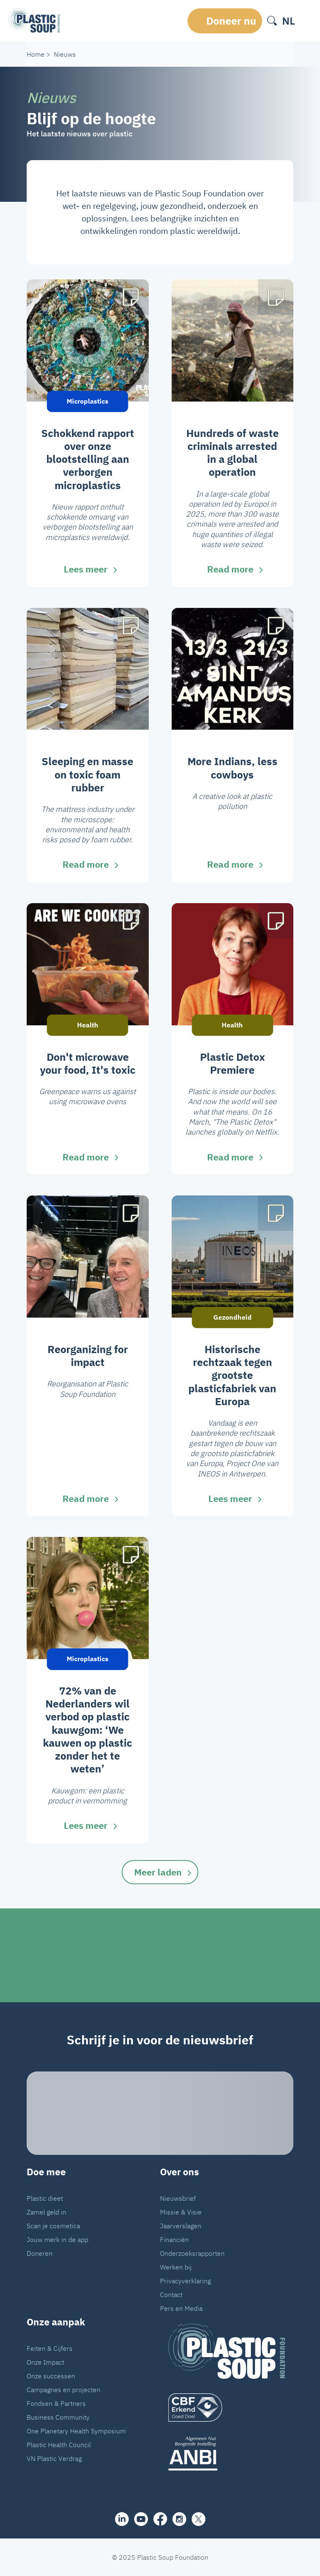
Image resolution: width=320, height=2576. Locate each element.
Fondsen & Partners (56, 2403)
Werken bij (176, 2267)
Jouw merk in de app (57, 2239)
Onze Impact (45, 2362)
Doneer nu (231, 21)
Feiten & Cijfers (49, 2348)
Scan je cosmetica (53, 2226)
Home (36, 54)
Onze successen (51, 2376)
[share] (122, 2519)
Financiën (174, 2239)
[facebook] (160, 2519)
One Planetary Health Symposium (76, 2431)
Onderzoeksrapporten (192, 2253)
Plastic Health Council (59, 2444)
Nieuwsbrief (178, 2198)
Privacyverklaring (185, 2281)
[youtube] (141, 2519)
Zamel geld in (46, 2212)
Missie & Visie (181, 2212)
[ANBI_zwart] (226, 2453)
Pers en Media (181, 2308)
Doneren (39, 2253)
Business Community (58, 2417)
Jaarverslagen (180, 2226)
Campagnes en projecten (63, 2389)
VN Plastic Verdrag (54, 2458)
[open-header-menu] (306, 21)
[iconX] (198, 2519)
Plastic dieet (45, 2198)
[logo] (226, 2407)
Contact (171, 2294)
